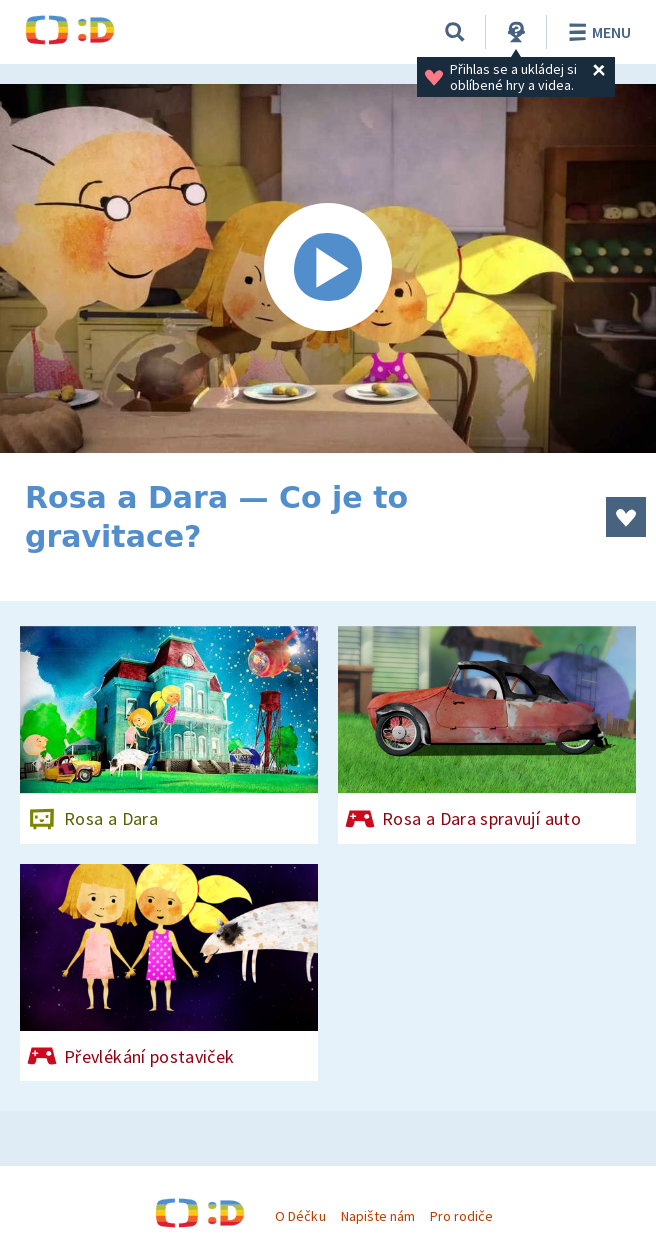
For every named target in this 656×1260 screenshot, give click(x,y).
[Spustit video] (328, 268)
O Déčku (300, 1216)
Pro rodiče (461, 1216)
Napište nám (378, 1216)
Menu (596, 32)
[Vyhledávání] (455, 32)
